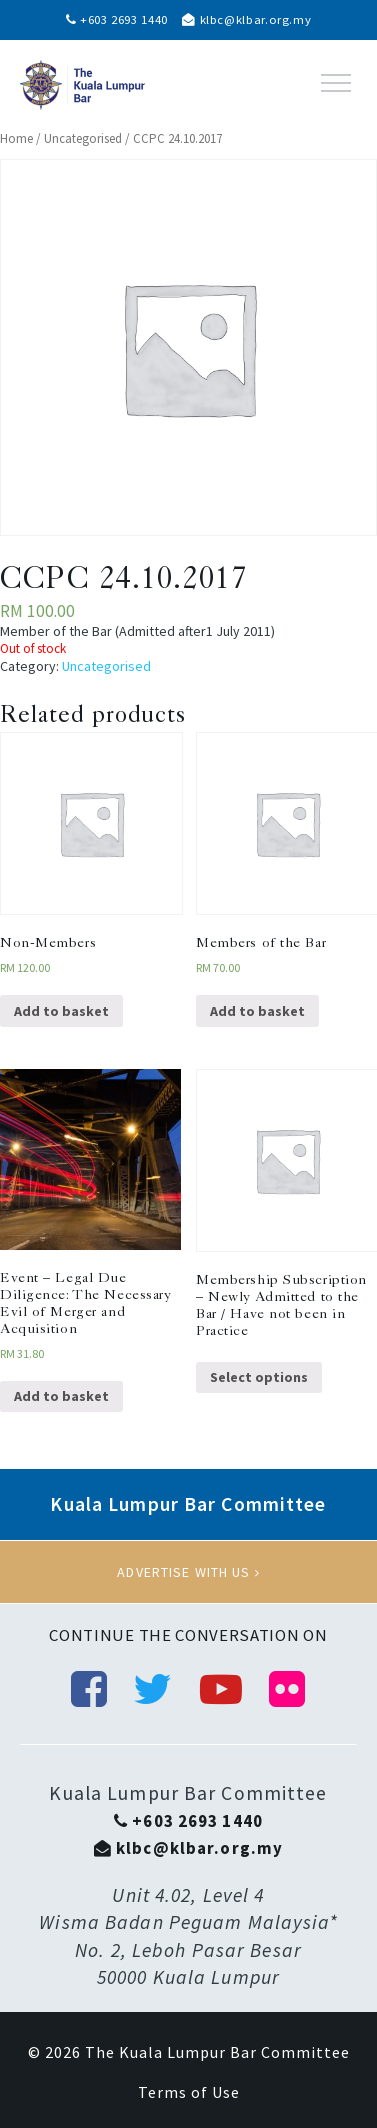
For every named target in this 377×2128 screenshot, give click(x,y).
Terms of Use (189, 2092)
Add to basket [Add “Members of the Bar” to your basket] (257, 1011)
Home (16, 138)
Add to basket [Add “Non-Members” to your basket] (61, 1011)
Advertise (188, 1572)
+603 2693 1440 (117, 19)
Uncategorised (83, 138)
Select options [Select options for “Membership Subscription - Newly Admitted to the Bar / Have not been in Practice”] (259, 1377)
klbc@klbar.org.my (246, 19)
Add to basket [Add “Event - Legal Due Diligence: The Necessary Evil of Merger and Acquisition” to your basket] (61, 1396)
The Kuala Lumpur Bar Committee (217, 2052)
